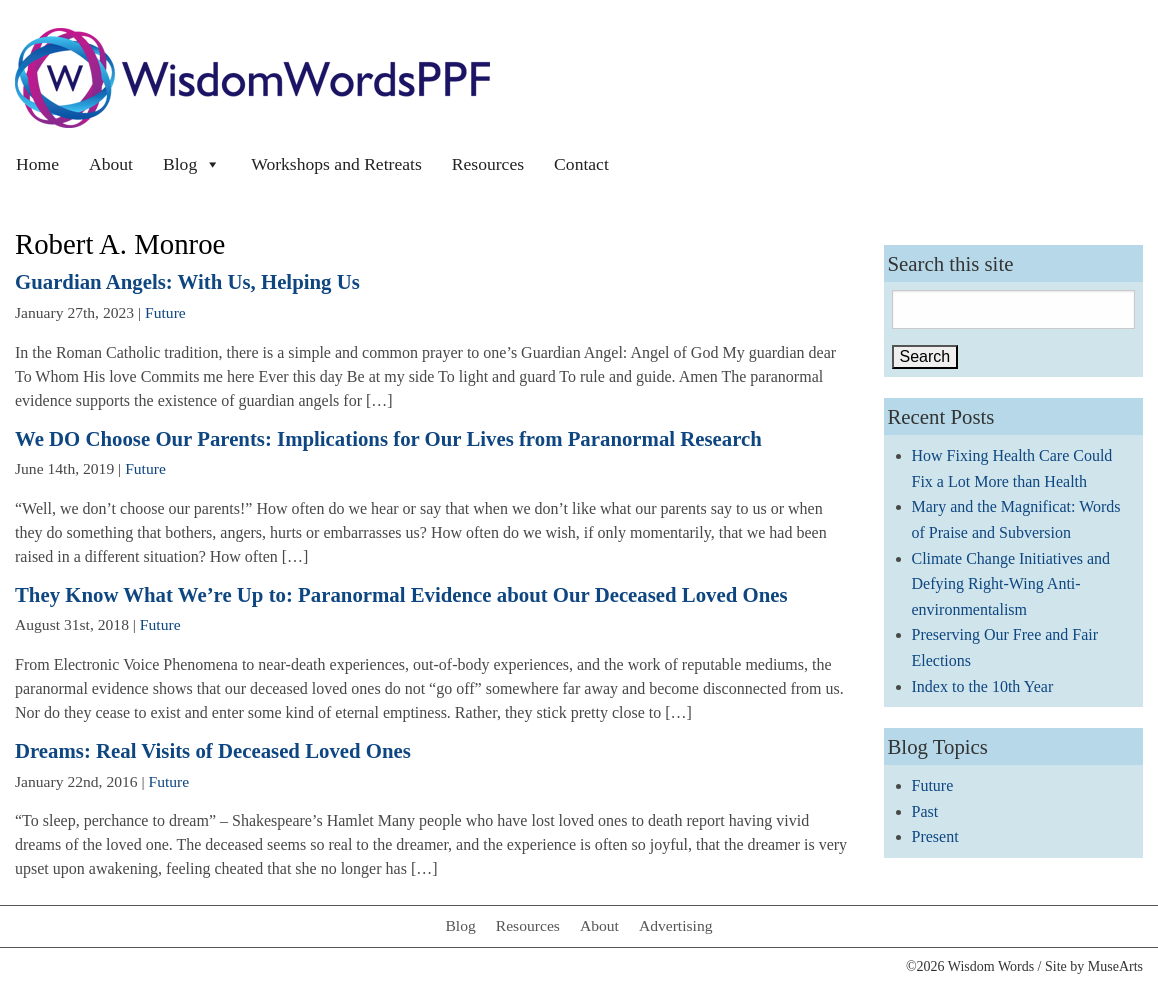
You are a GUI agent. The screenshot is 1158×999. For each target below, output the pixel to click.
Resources (488, 164)
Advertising (676, 925)
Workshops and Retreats (336, 164)
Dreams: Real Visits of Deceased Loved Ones (213, 750)
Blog (192, 164)
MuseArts (1115, 966)
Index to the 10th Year (983, 686)
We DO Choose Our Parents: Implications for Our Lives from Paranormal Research (388, 438)
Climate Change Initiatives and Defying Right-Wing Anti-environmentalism (1011, 584)
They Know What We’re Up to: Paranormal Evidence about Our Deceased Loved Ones (401, 594)
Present (935, 836)
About (111, 164)
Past (925, 811)
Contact (581, 164)
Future (165, 312)
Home (37, 164)
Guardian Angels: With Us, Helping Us (187, 281)
